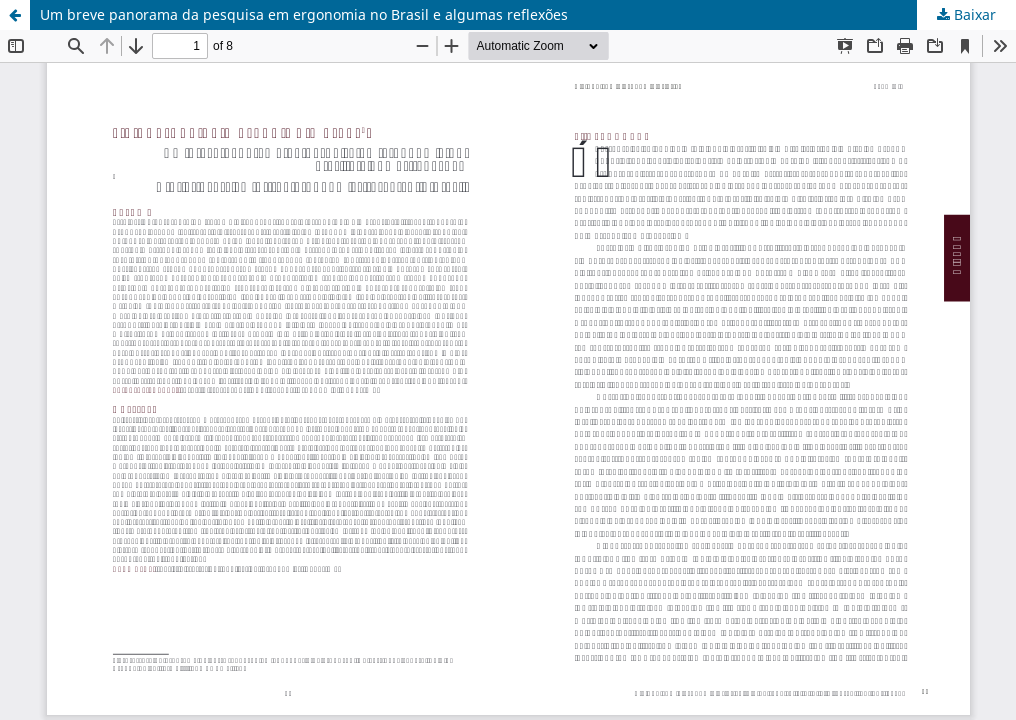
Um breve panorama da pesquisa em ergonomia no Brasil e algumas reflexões (304, 14)
